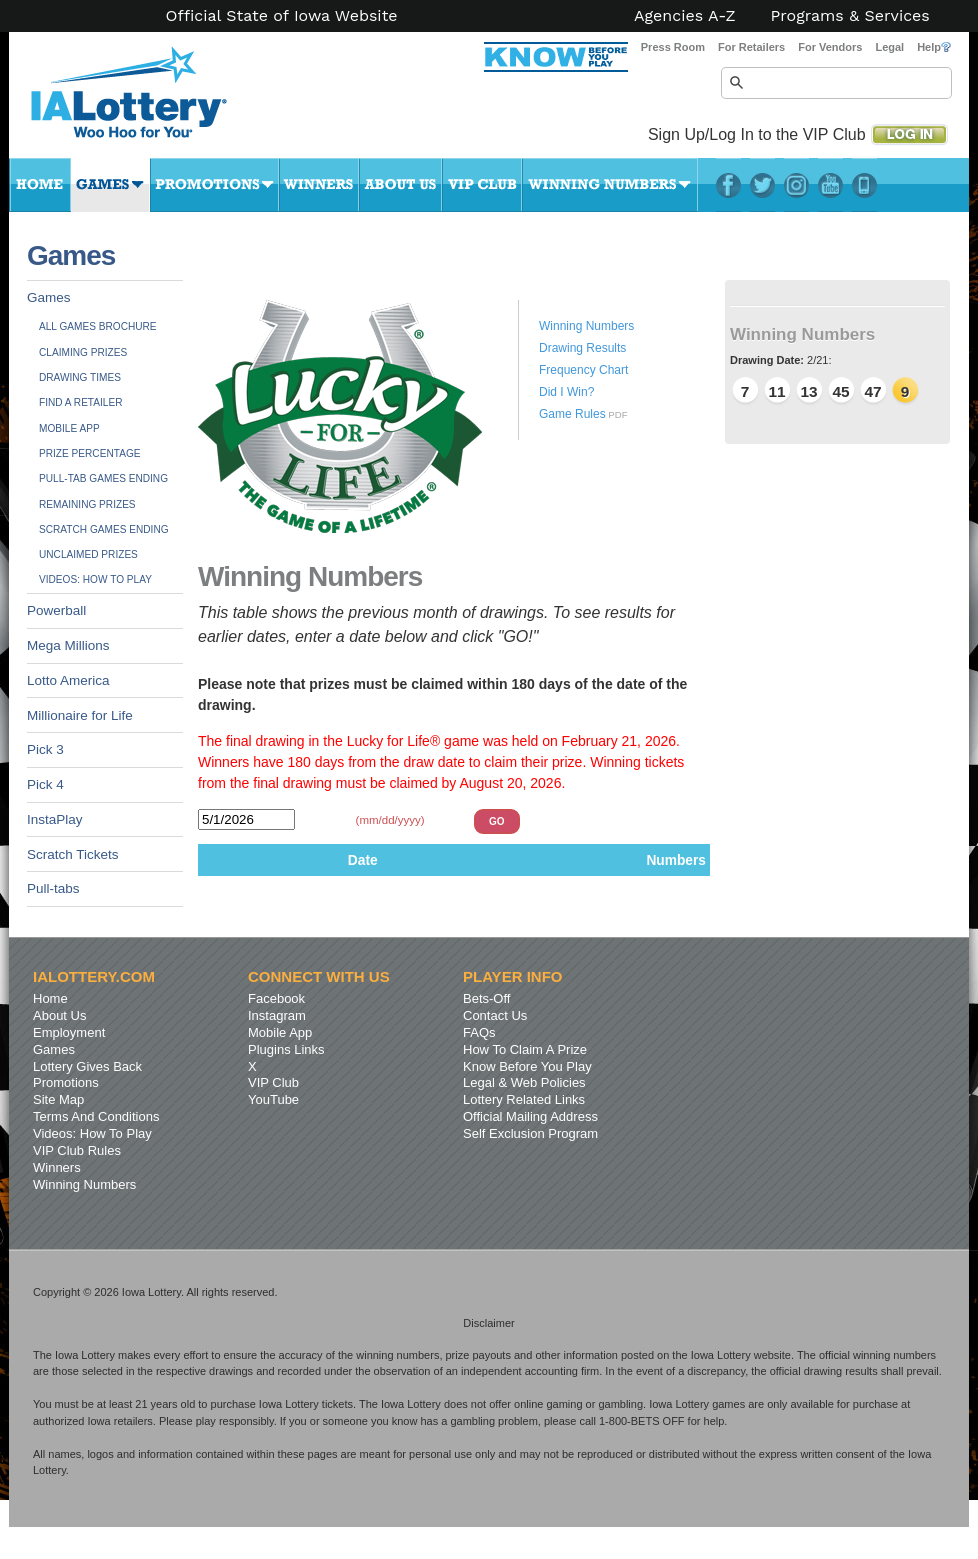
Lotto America (68, 680)
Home (40, 185)
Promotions (214, 185)
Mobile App (69, 428)
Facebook (728, 185)
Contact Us (495, 1015)
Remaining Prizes (87, 504)
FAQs (479, 1032)
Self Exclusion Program (530, 1133)
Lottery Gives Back (87, 1066)
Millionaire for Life (80, 715)
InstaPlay (55, 819)
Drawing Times (80, 377)
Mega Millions (68, 645)
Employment (69, 1032)
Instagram (796, 185)
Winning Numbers (610, 185)
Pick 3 (45, 749)
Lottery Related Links (524, 1099)
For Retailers (751, 47)
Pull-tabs (53, 888)
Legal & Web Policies (524, 1082)
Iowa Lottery (147, 100)
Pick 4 (45, 784)
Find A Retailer (81, 402)
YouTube (830, 185)
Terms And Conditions (96, 1116)
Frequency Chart (583, 370)
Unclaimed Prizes (88, 554)
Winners (319, 185)
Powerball (56, 610)
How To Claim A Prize (525, 1049)
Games (110, 185)
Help (934, 47)
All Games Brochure (98, 326)
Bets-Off (486, 998)
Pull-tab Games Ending (103, 478)
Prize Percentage (89, 453)
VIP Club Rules (77, 1150)
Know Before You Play (527, 1066)
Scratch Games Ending (104, 529)
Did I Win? (566, 392)
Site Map (58, 1099)
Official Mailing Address (530, 1116)
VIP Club (482, 185)
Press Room (673, 47)
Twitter (762, 185)
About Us (400, 185)
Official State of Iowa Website (281, 16)
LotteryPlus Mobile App (864, 185)
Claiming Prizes (83, 352)
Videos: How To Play (95, 579)
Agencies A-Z (685, 16)
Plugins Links (286, 1049)
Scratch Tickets (73, 854)
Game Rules (572, 414)
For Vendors (830, 47)
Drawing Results (582, 348)
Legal (889, 47)
